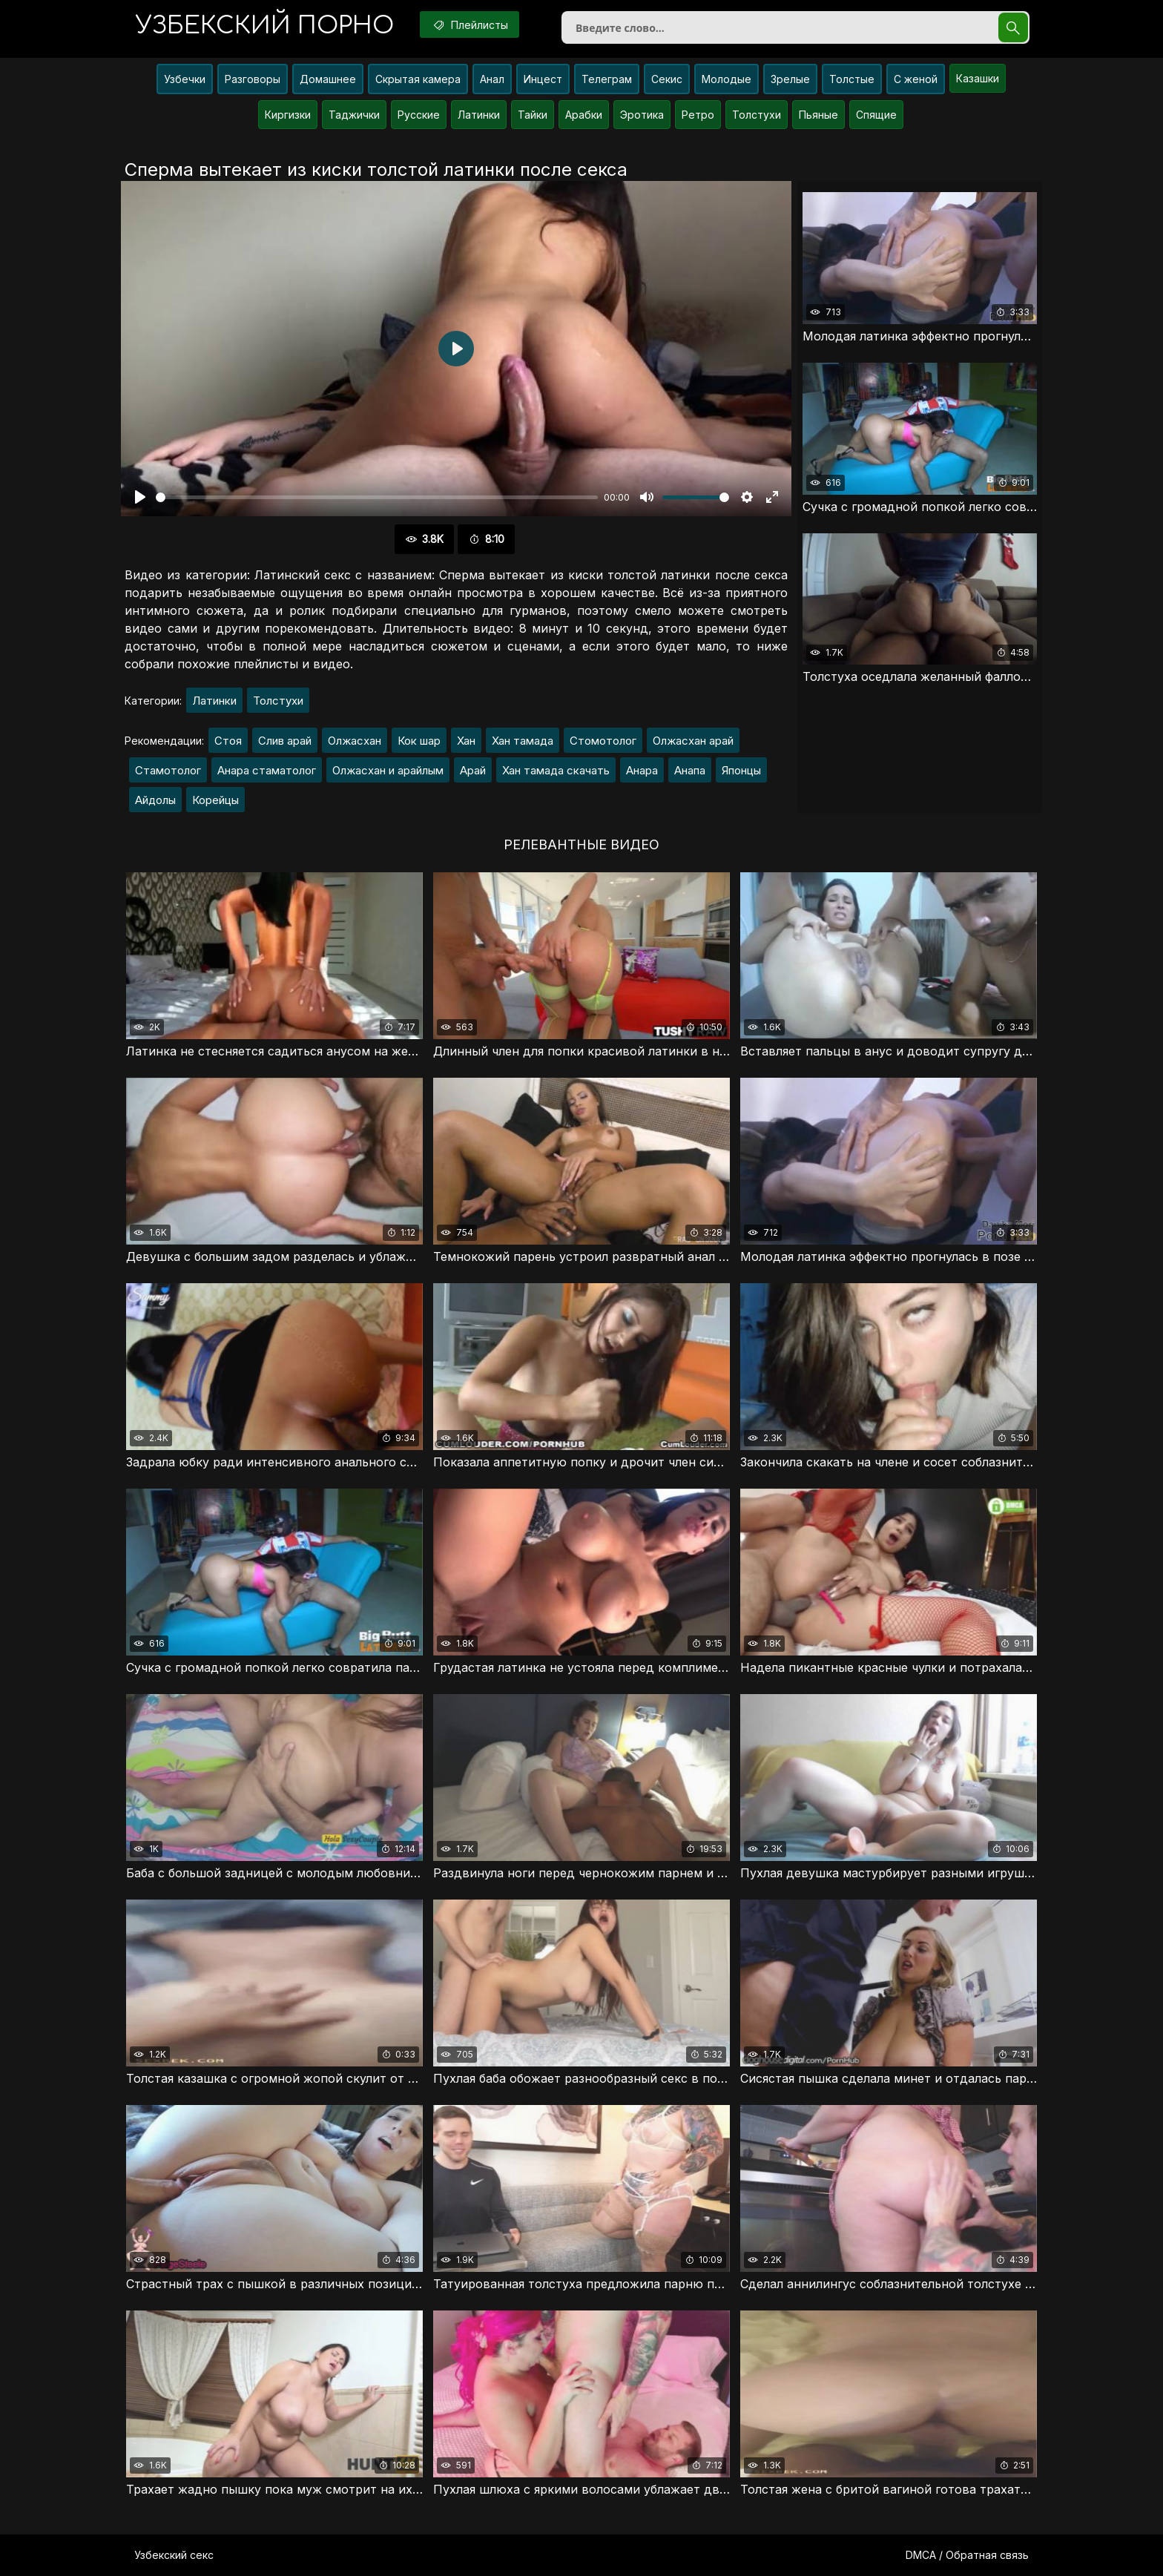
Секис (666, 79)
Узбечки (184, 79)
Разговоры (252, 79)
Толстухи (756, 114)
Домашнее (328, 79)
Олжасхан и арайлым (388, 770)
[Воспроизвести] (140, 497)
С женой (916, 79)
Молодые (726, 79)
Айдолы (155, 800)
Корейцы (215, 800)
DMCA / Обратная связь (967, 2555)
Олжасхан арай (693, 741)
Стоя (228, 741)
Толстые (851, 79)
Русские (419, 114)
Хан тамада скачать (556, 770)
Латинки (479, 114)
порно (265, 26)
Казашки (977, 78)
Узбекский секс (174, 2555)
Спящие (876, 114)
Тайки (532, 114)
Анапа (689, 770)
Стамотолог (168, 770)
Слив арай (285, 741)
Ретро (698, 114)
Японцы (741, 770)
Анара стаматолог (266, 770)
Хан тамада (522, 741)
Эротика (642, 114)
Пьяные (818, 114)
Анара (642, 770)
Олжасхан (354, 741)
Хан (466, 741)
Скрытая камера (418, 79)
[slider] (377, 497)
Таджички (354, 114)
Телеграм (607, 79)
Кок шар (419, 741)
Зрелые (790, 79)
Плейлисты (469, 24)
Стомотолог (603, 741)
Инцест (543, 79)
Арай (473, 770)
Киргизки (288, 114)
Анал (492, 79)
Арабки (583, 114)
